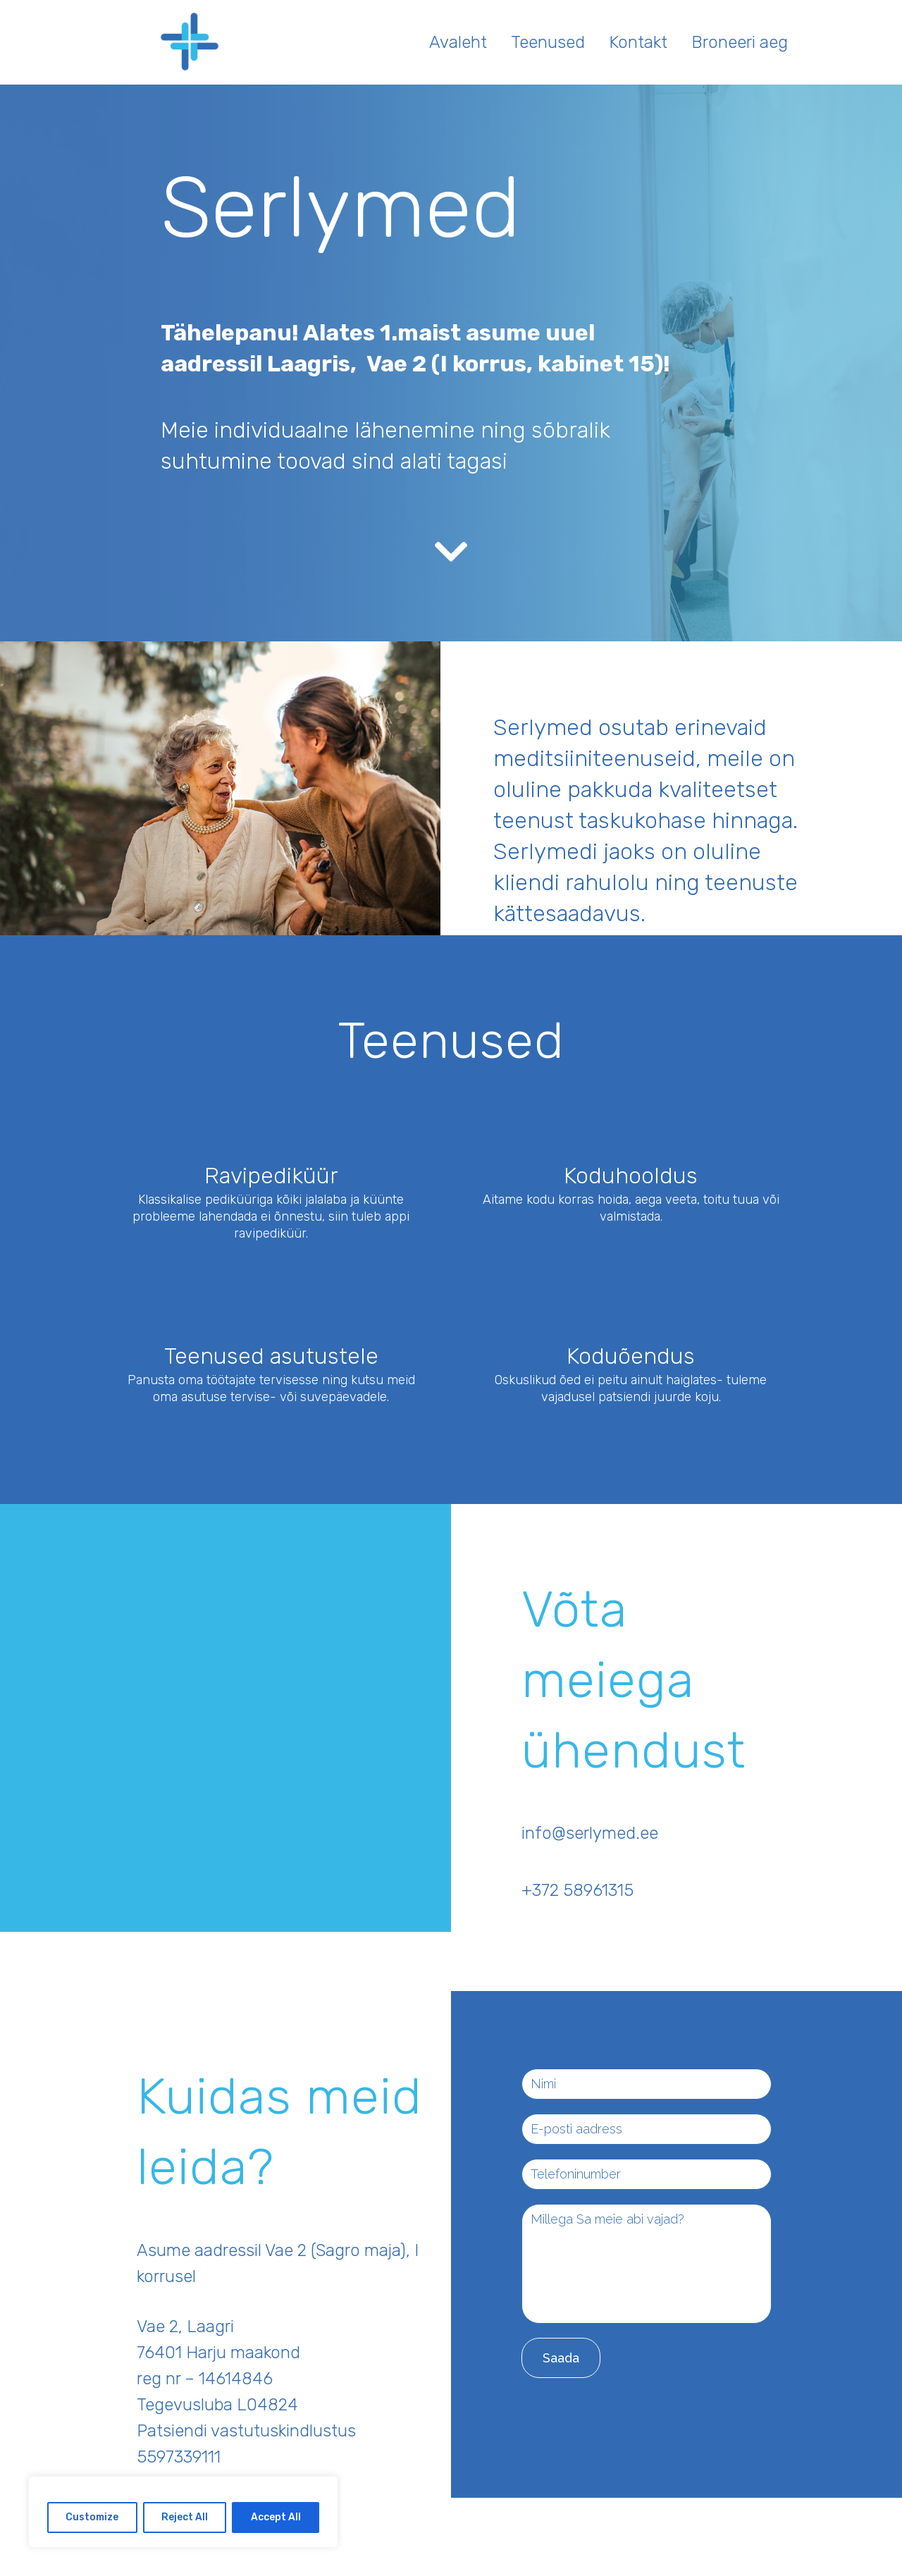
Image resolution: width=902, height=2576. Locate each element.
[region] (183, 2512)
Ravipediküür (271, 1175)
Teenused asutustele (271, 1356)
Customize (92, 2517)
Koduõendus (631, 1356)
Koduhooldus (631, 1175)
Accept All (276, 2517)
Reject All (184, 2517)
